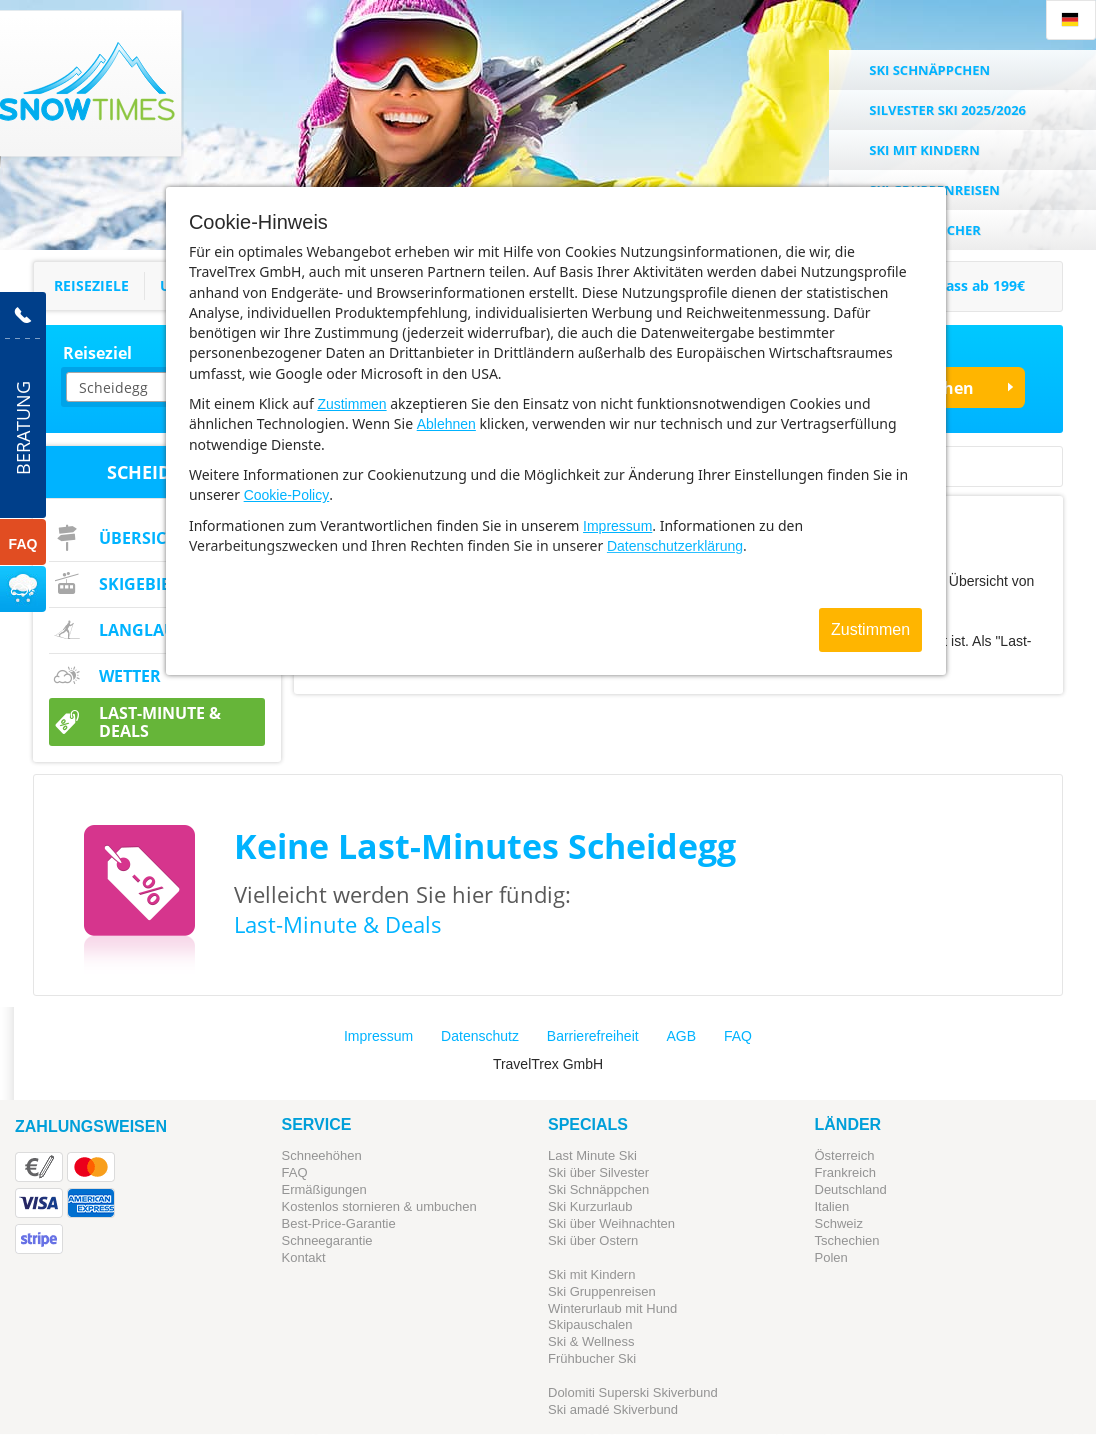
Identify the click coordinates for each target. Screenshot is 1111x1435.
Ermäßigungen (324, 1189)
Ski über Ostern (593, 1240)
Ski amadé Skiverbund (613, 1409)
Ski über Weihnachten (611, 1223)
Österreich (845, 1155)
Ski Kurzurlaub (590, 1206)
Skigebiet (139, 584)
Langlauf (142, 630)
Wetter (130, 676)
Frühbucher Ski (592, 1358)
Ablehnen (446, 424)
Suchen (944, 388)
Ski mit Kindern (591, 1274)
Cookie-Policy (287, 495)
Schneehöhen (322, 1155)
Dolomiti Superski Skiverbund (633, 1392)
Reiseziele (91, 285)
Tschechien (847, 1240)
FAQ (738, 1036)
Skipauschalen (590, 1324)
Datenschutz (480, 1036)
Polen (831, 1257)
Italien (832, 1206)
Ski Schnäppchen (598, 1189)
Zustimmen (351, 404)
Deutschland (851, 1189)
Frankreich (845, 1172)
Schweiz (839, 1223)
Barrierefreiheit (593, 1036)
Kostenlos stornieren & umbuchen (379, 1206)
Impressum (617, 526)
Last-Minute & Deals (160, 722)
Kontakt (304, 1257)
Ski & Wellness (591, 1341)
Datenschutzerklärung (675, 546)
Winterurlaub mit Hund (612, 1308)
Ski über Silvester (598, 1172)
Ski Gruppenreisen (602, 1291)
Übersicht (143, 538)
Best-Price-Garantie (339, 1223)
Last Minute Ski (592, 1155)
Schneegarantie (327, 1240)
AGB (682, 1036)
